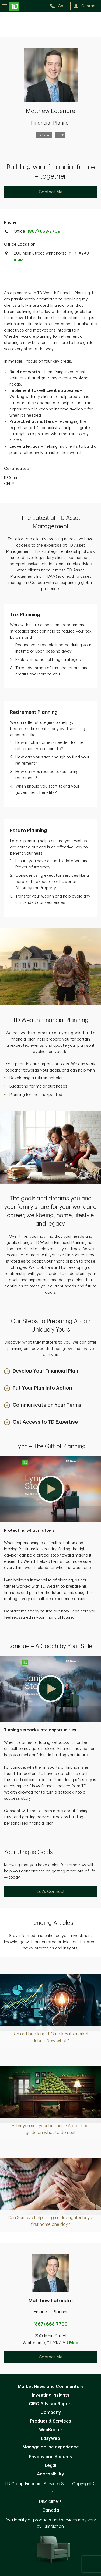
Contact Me (50, 192)
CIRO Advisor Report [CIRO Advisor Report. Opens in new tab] (50, 2404)
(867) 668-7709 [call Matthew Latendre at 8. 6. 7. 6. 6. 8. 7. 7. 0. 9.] (50, 2324)
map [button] (18, 259)
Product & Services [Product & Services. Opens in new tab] (50, 2421)
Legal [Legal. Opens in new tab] (50, 2465)
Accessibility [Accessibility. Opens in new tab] (50, 2474)
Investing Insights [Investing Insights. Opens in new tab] (50, 2395)
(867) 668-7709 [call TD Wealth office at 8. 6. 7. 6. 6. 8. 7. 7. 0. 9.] (44, 231)
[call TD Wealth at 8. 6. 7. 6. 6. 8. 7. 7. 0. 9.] (60, 6)
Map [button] (73, 2343)
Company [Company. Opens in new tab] (50, 2412)
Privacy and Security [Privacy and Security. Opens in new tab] (50, 2457)
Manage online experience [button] (50, 2447)
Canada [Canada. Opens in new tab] (50, 2510)
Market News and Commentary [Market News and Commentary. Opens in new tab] (50, 2386)
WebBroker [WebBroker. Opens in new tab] (50, 2430)
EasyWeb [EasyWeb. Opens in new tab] (50, 2438)
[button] (41, 1371)
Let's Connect (51, 1891)
